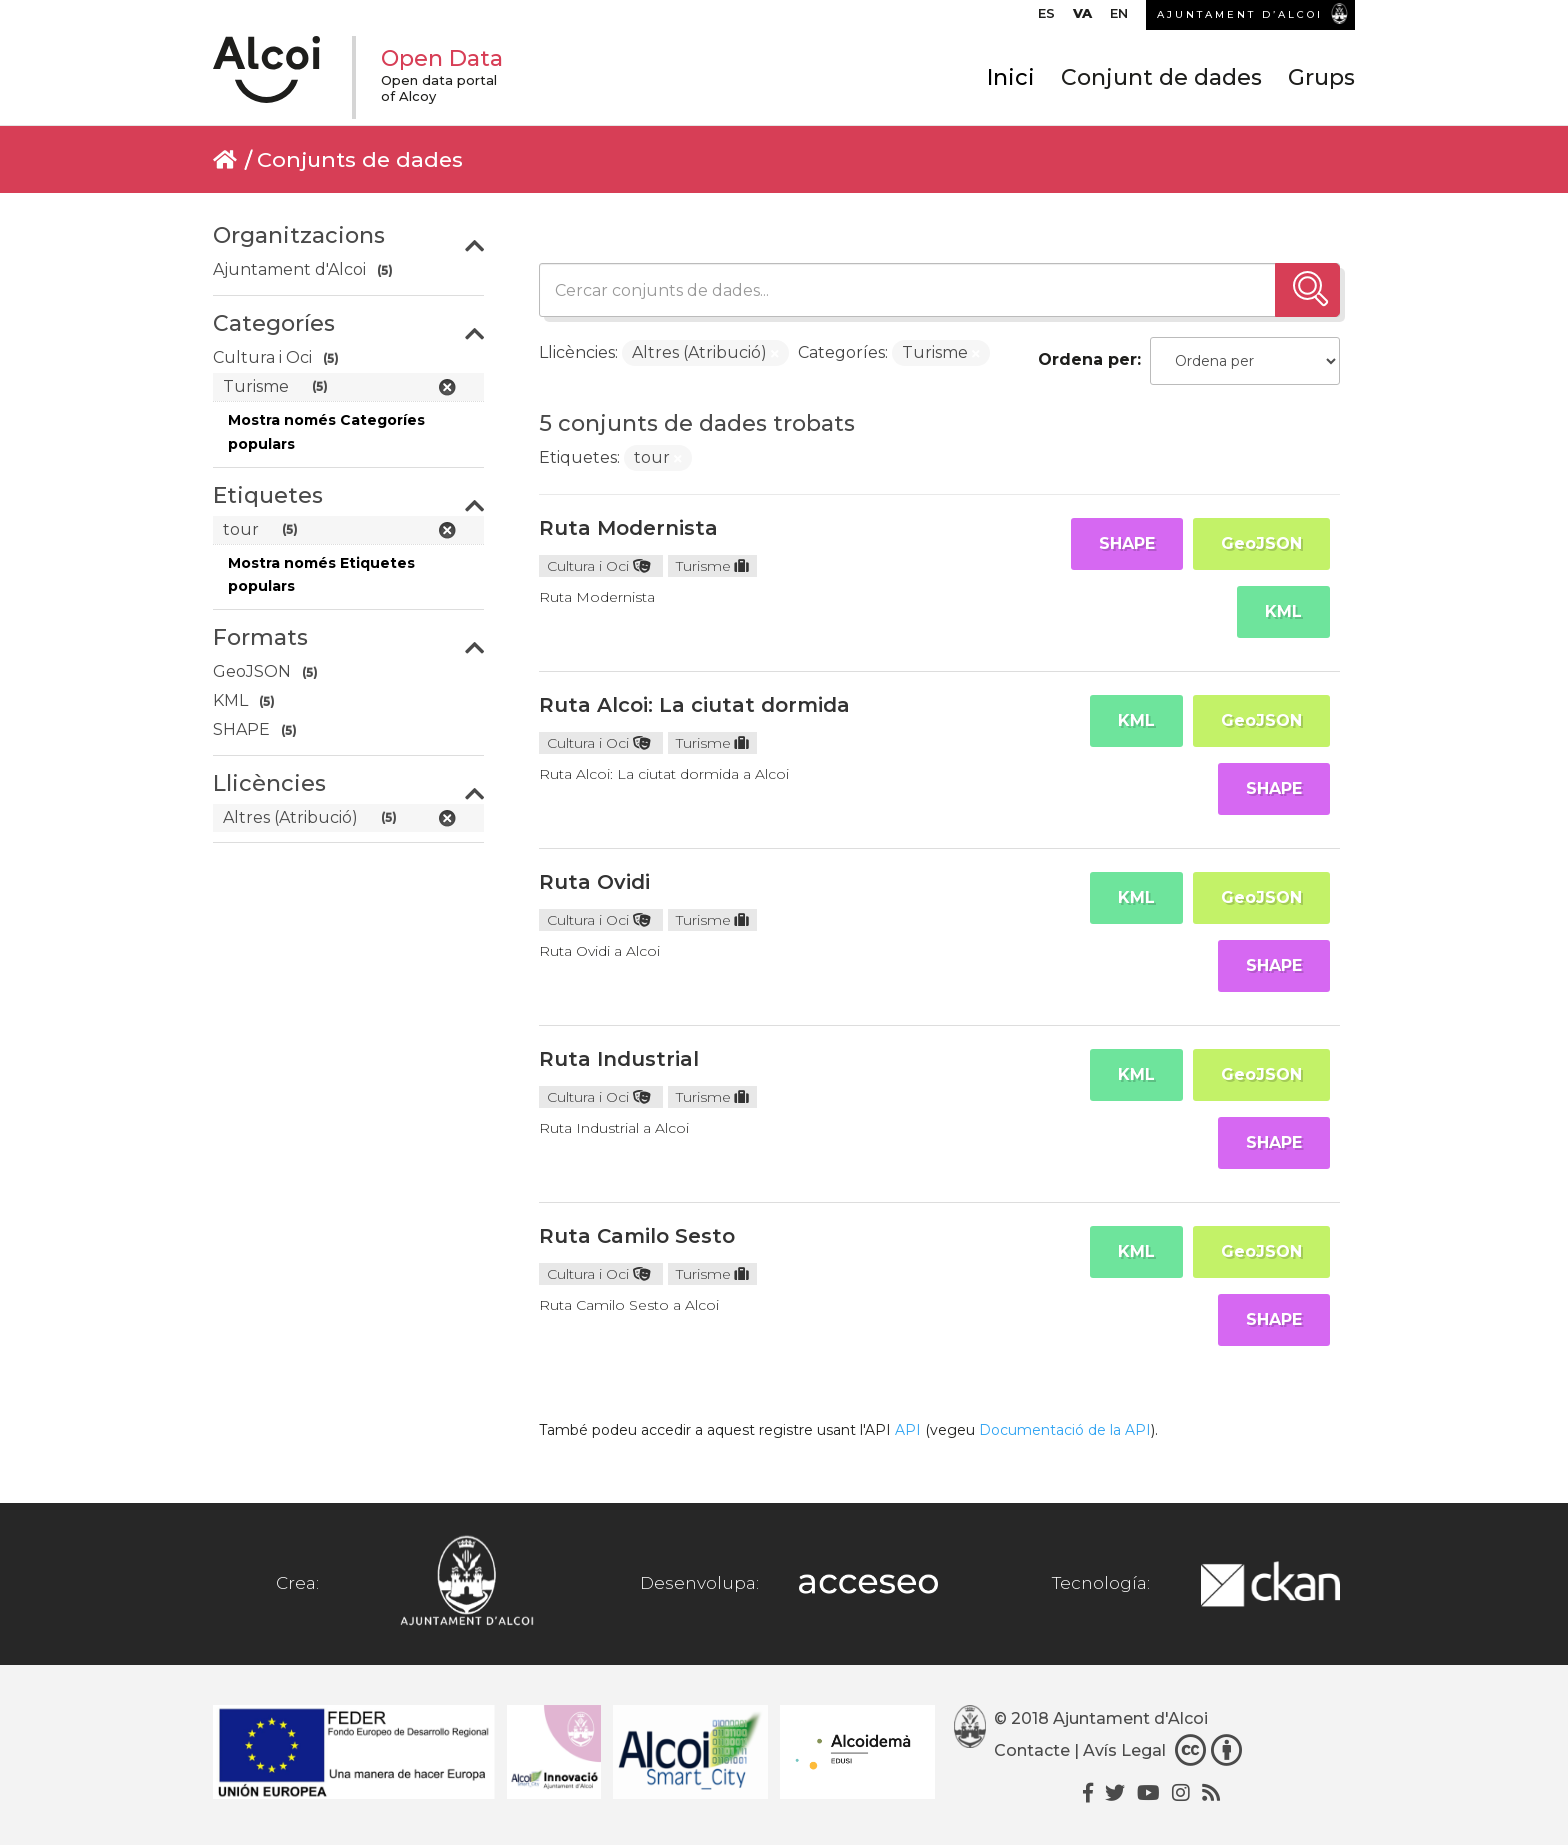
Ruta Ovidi (594, 882)
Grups (1321, 77)
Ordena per (1087, 359)
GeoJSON (1261, 543)
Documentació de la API (1065, 1430)
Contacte (1032, 1750)
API (908, 1430)
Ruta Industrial (619, 1059)
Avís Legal (1124, 1750)
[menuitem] (1046, 18)
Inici (1011, 77)
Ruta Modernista (628, 528)
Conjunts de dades (360, 159)
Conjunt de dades (1161, 77)
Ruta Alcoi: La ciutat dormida (694, 705)
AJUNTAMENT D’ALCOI (1240, 14)
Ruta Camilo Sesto (637, 1236)
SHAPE (1127, 543)
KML (1283, 611)
